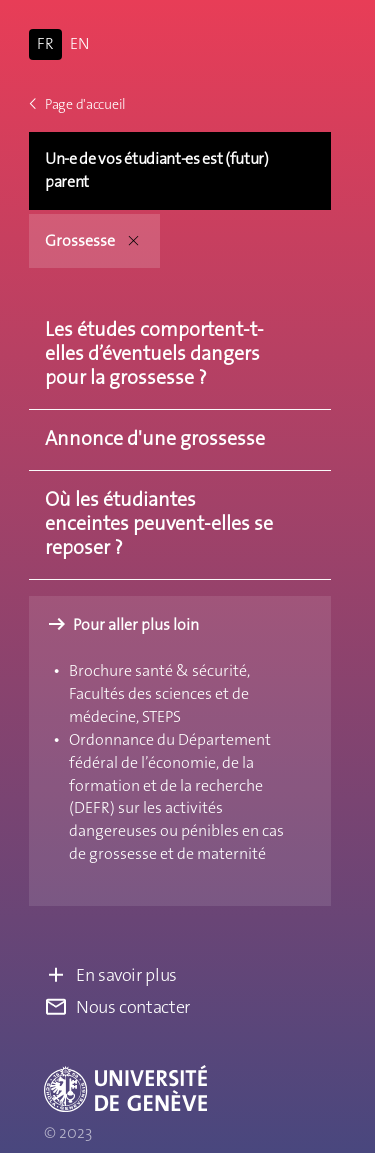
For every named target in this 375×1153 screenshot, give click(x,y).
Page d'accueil (77, 104)
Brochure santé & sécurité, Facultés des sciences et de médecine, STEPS (159, 693)
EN (79, 43)
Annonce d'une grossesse (155, 438)
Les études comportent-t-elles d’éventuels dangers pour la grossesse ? (154, 353)
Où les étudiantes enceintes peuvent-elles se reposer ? (159, 523)
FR (45, 43)
